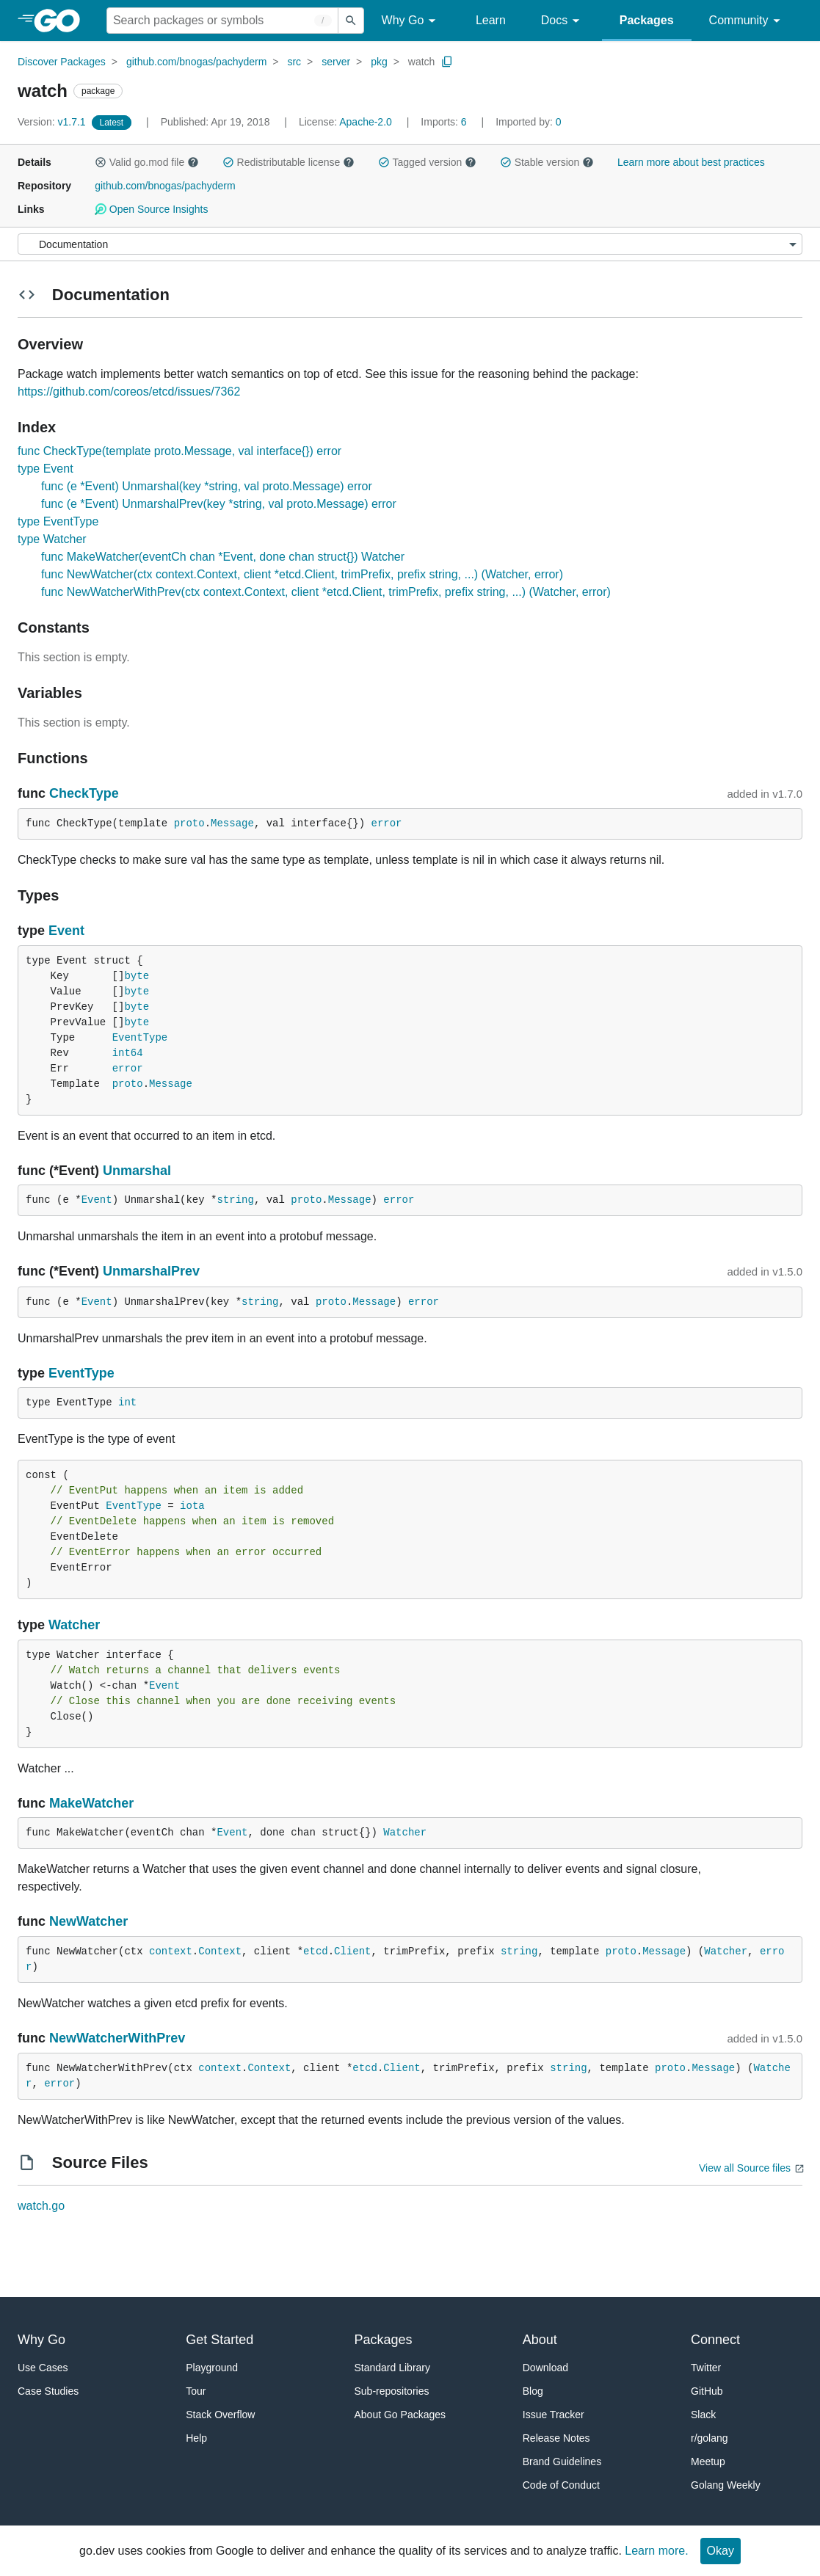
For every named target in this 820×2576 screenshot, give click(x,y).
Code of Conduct (561, 2485)
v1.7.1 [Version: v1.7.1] (53, 122)
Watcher (74, 1625)
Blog (533, 2391)
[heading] (62, 20)
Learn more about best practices (691, 162)
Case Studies (48, 2391)
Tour (196, 2391)
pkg (379, 62)
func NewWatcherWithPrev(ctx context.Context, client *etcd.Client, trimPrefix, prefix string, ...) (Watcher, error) (326, 592)
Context (220, 1951)
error (386, 823)
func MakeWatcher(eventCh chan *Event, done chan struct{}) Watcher (222, 556)
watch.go (41, 2206)
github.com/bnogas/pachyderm (196, 62)
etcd (315, 1951)
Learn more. (656, 2550)
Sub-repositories (392, 2391)
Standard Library (393, 2367)
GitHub (707, 2391)
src (294, 62)
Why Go (411, 20)
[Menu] (410, 244)
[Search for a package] (222, 20)
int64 (127, 1053)
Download (545, 2367)
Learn (491, 20)
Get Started (219, 2339)
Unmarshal (137, 1170)
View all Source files (745, 2168)
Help (196, 2438)
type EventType (58, 521)
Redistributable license (288, 162)
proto (189, 823)
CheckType (84, 793)
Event (66, 930)
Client (352, 1951)
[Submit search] (351, 20)
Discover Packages (62, 62)
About (540, 2339)
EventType (140, 1038)
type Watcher (52, 539)
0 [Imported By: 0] (529, 122)
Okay (720, 2550)
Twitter (706, 2367)
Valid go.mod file (147, 162)
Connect (715, 2339)
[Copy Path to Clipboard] (447, 61)
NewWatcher (88, 1921)
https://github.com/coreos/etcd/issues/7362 (129, 391)
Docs (562, 20)
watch (421, 62)
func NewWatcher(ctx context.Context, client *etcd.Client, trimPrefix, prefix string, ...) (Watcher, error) (302, 574)
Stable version (547, 162)
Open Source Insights (151, 209)
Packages (647, 20)
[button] (100, 162)
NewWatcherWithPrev (117, 2038)
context (170, 1951)
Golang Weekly (726, 2485)
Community (747, 20)
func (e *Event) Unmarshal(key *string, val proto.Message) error (206, 486)
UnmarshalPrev (151, 1271)
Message (232, 823)
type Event (45, 468)
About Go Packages (400, 2414)
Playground (212, 2367)
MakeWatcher (91, 1803)
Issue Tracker (553, 2414)
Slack (703, 2414)
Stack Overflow (220, 2414)
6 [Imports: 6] (445, 122)
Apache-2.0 (365, 122)
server (336, 62)
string (235, 1200)
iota (192, 1506)
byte (136, 976)
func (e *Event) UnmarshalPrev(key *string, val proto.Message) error (218, 504)
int (127, 1402)
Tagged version (427, 162)
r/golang (709, 2438)
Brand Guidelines (562, 2461)
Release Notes (556, 2438)
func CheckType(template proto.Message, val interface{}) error (179, 451)
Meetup (708, 2461)
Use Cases (43, 2367)
